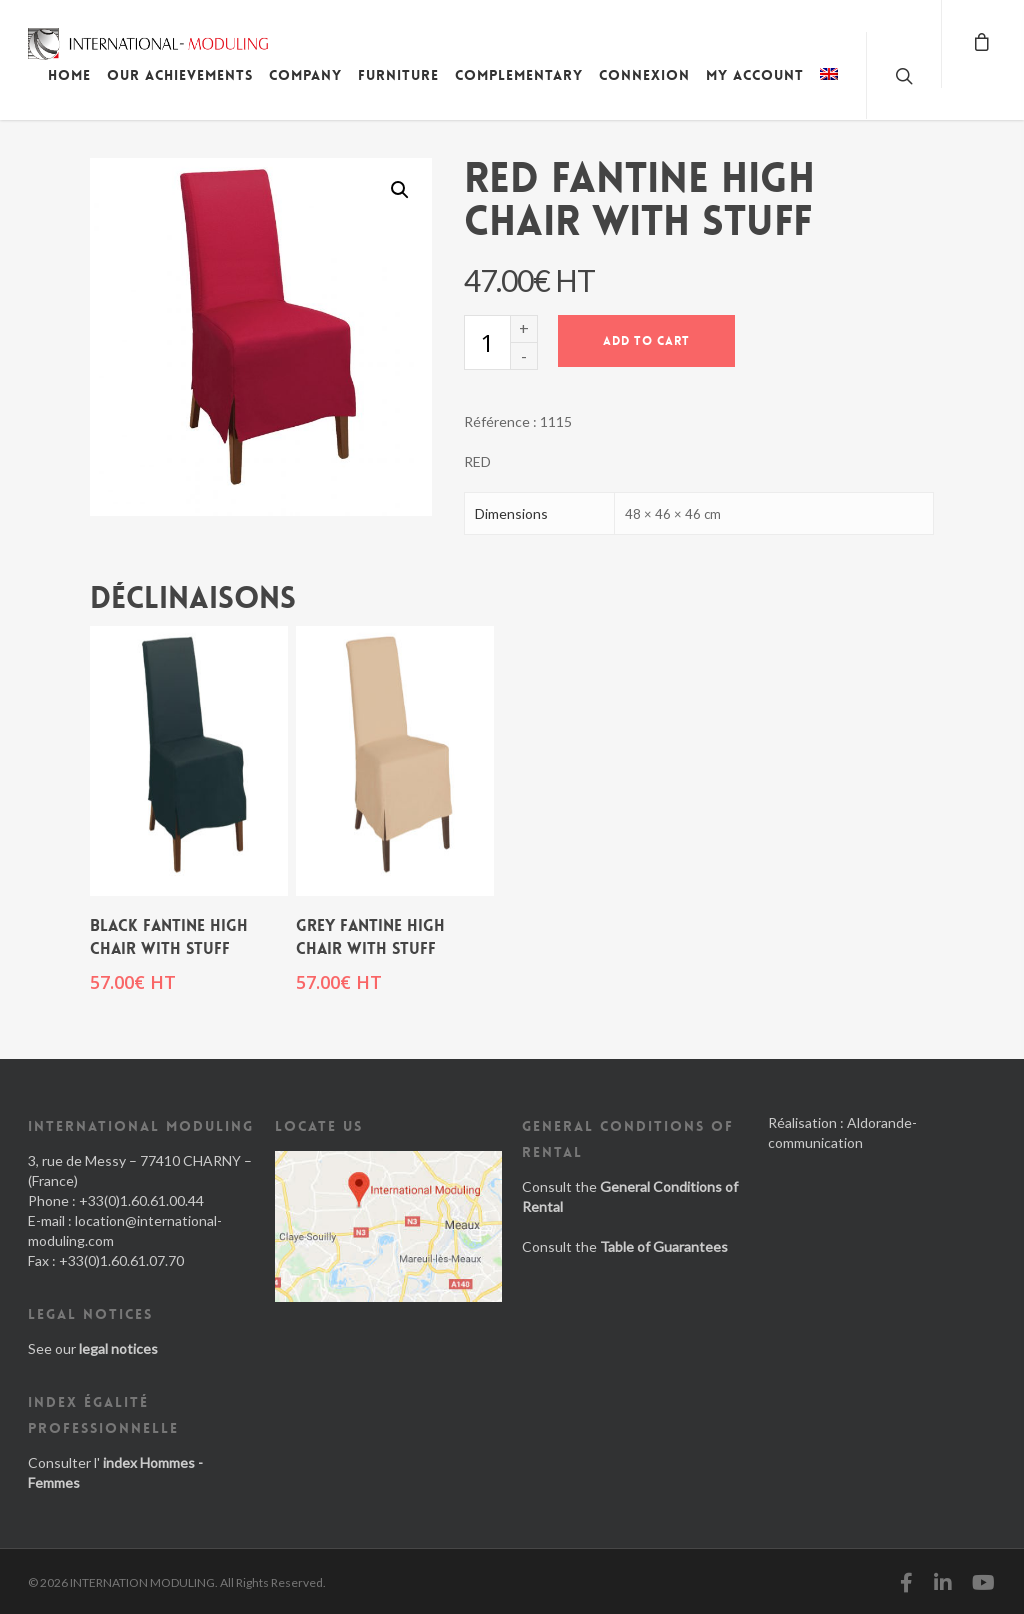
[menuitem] (829, 90)
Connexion (644, 75)
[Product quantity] (487, 342)
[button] (400, 190)
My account (755, 75)
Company (305, 75)
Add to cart (646, 341)
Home (69, 75)
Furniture (398, 75)
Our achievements (180, 75)
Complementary (519, 75)
